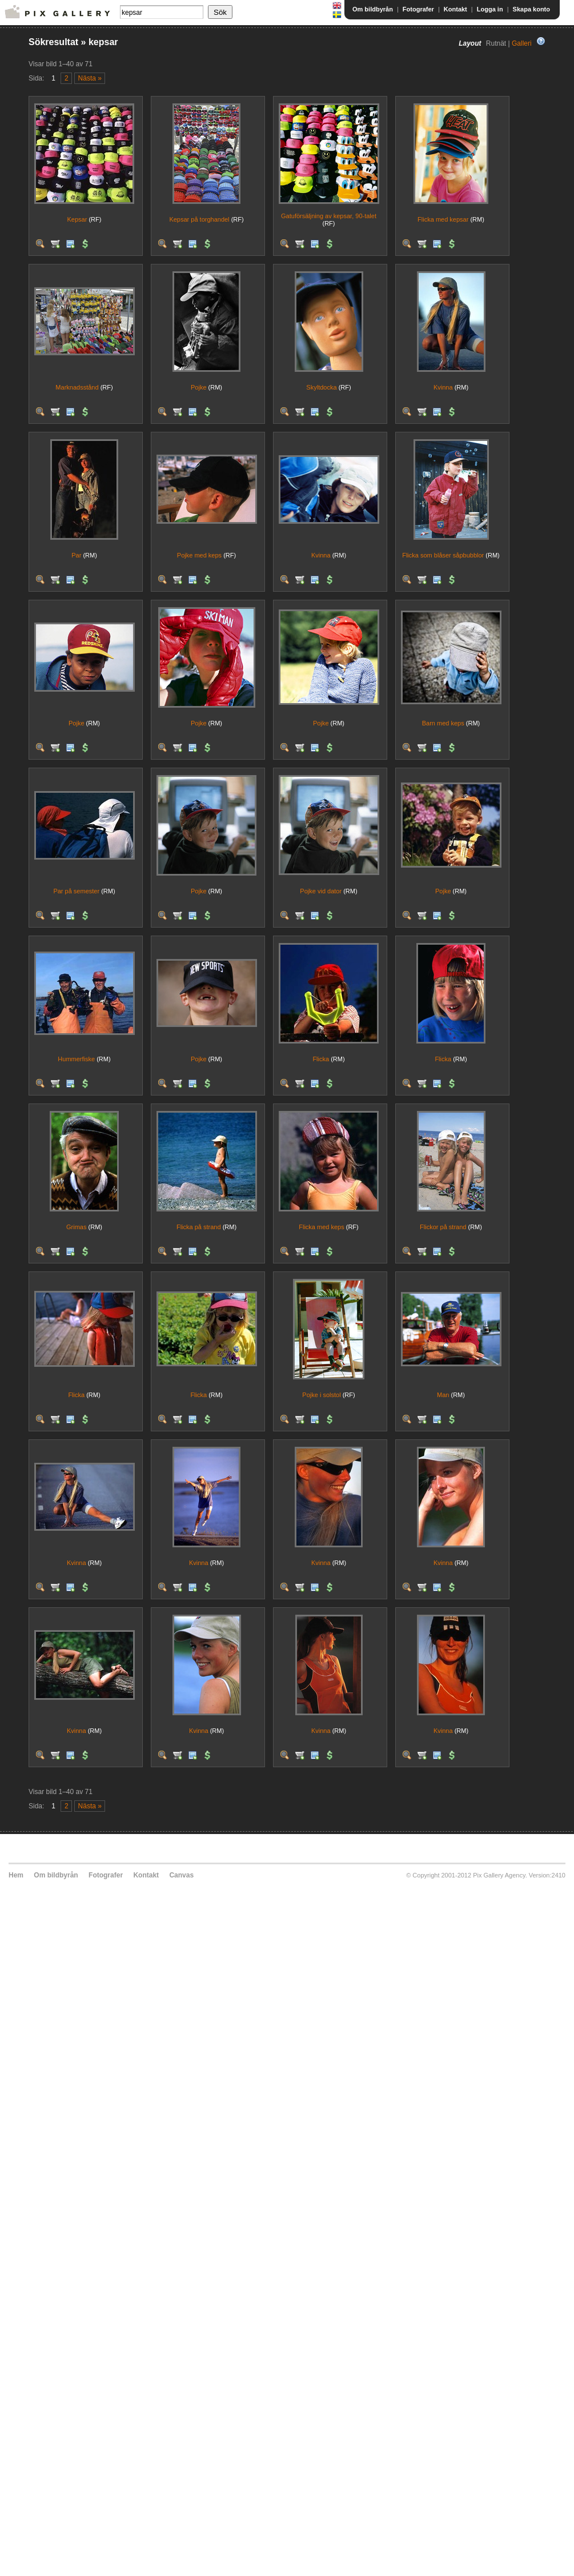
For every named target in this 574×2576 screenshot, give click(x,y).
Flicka (320, 1059)
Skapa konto (531, 9)
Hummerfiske (76, 1059)
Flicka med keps (321, 1226)
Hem (16, 1875)
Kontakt (455, 9)
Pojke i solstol (321, 1394)
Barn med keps (443, 723)
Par (76, 555)
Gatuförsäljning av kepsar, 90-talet (328, 215)
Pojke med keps (199, 555)
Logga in (490, 9)
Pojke (199, 387)
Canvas (181, 1875)
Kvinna (443, 387)
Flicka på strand (198, 1226)
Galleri (522, 43)
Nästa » (90, 78)
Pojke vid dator (321, 891)
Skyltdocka (321, 387)
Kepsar (77, 219)
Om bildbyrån (372, 9)
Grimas (76, 1226)
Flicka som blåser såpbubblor (443, 555)
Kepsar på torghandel (199, 219)
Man (443, 1394)
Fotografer (418, 9)
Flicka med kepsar (443, 219)
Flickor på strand (443, 1226)
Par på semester (76, 891)
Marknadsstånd (76, 387)
